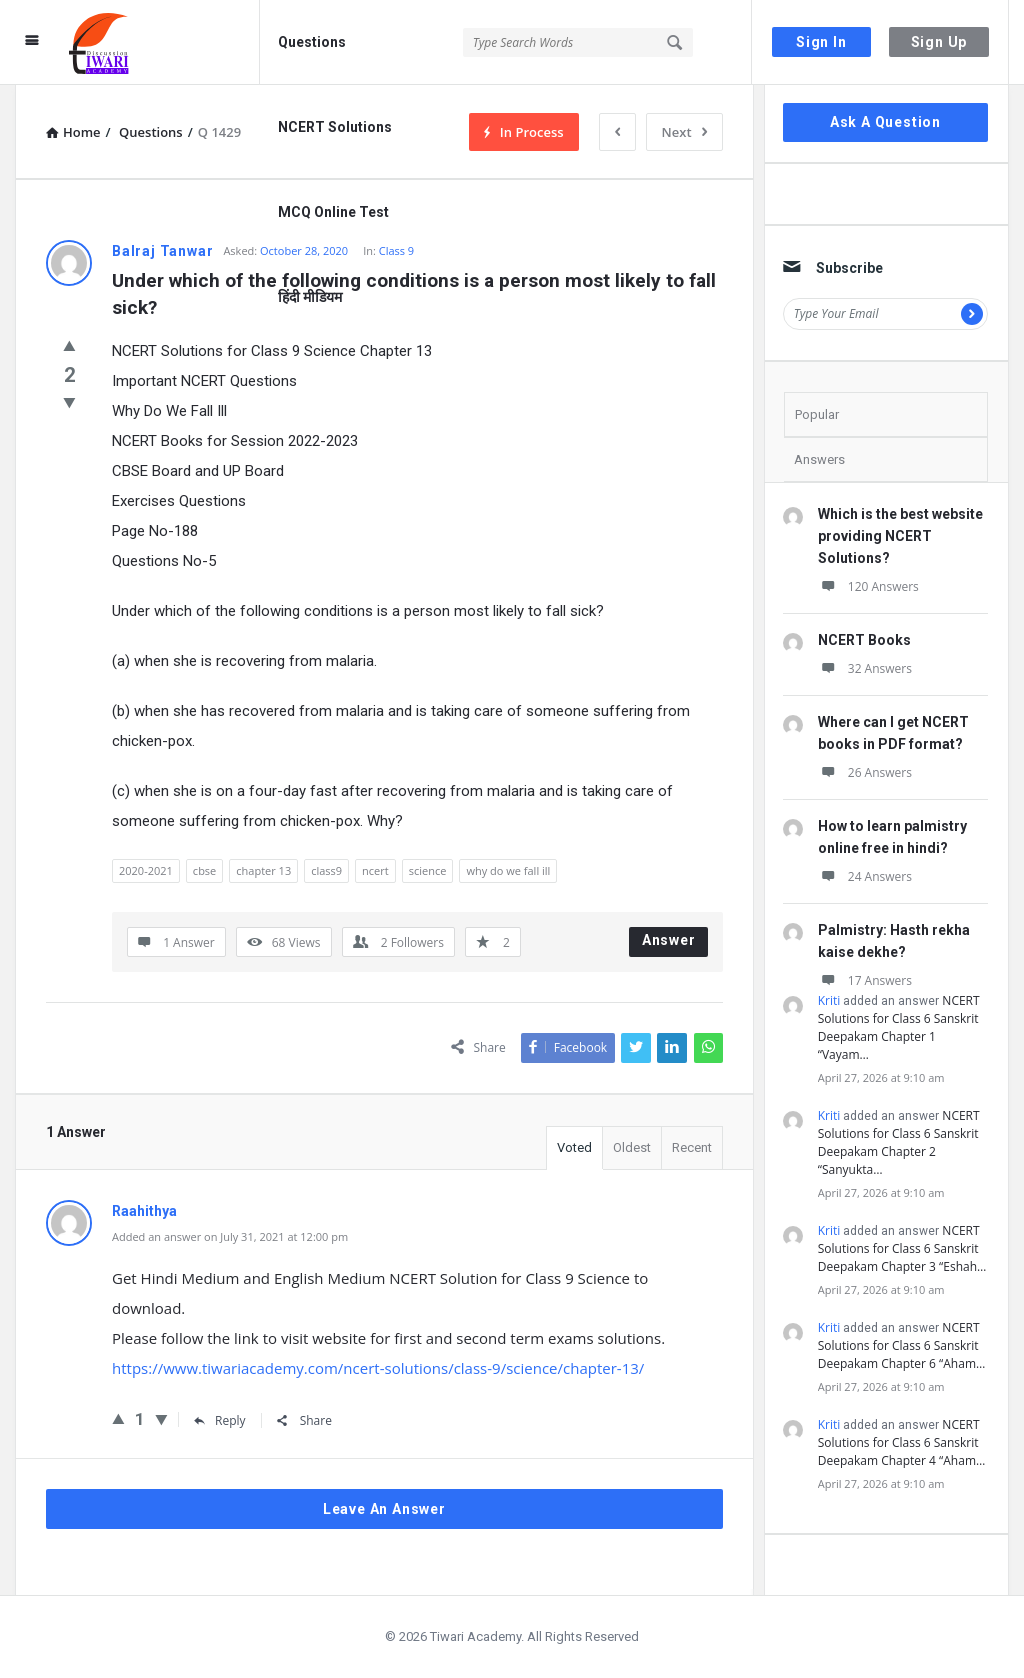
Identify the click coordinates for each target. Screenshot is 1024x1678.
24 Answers (865, 876)
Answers (819, 459)
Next (684, 132)
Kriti (829, 1000)
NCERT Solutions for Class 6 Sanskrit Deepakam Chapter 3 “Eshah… (902, 1248)
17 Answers (865, 980)
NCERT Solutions (335, 127)
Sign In (821, 42)
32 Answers (865, 668)
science (428, 870)
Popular (817, 414)
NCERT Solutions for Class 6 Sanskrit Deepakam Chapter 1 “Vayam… (899, 1027)
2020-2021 (146, 870)
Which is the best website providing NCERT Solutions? (900, 536)
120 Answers (868, 586)
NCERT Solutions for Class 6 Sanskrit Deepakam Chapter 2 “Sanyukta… (899, 1142)
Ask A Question (885, 122)
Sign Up (939, 42)
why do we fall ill (508, 870)
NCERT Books (864, 640)
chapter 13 (263, 870)
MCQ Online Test (333, 212)
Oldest (632, 1147)
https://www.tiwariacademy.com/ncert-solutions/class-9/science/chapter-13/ (378, 1368)
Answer (669, 940)
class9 (326, 870)
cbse (204, 870)
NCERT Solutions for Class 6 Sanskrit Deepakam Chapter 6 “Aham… (902, 1345)
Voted (574, 1147)
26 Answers (865, 772)
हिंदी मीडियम (310, 297)
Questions (312, 42)
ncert (375, 870)
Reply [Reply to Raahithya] (220, 1420)
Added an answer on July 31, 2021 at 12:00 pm (230, 1236)
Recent (692, 1147)
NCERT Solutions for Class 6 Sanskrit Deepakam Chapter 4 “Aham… (902, 1442)
